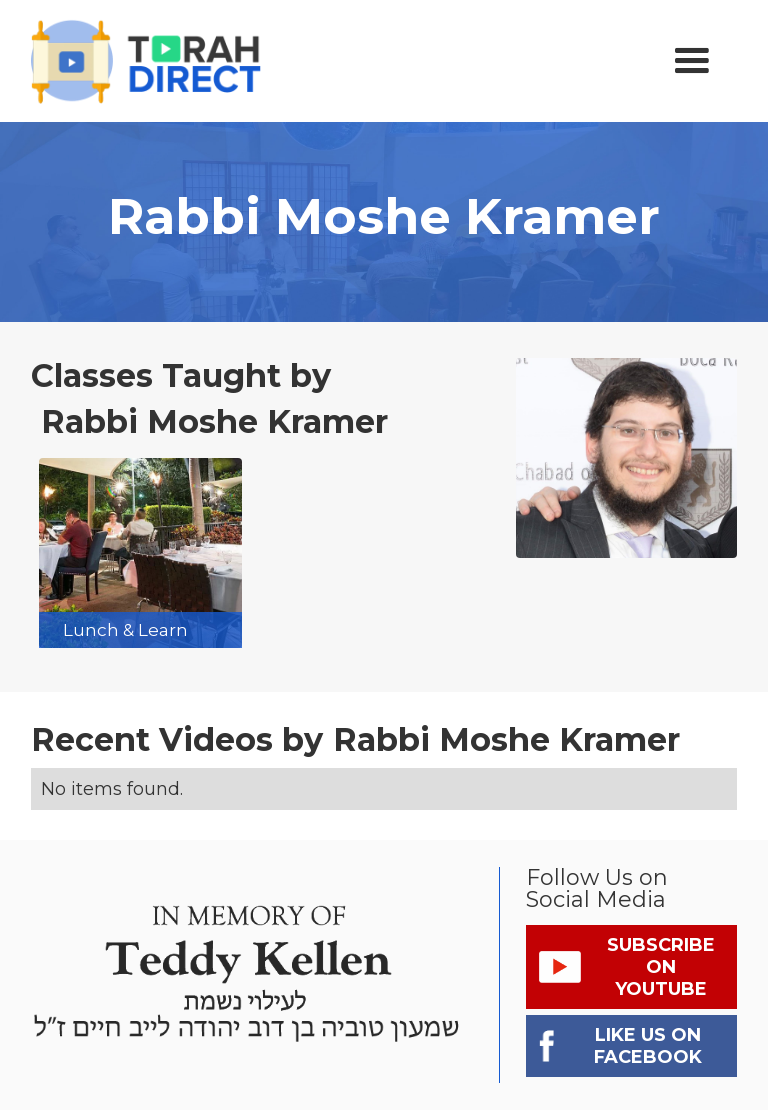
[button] (692, 61)
